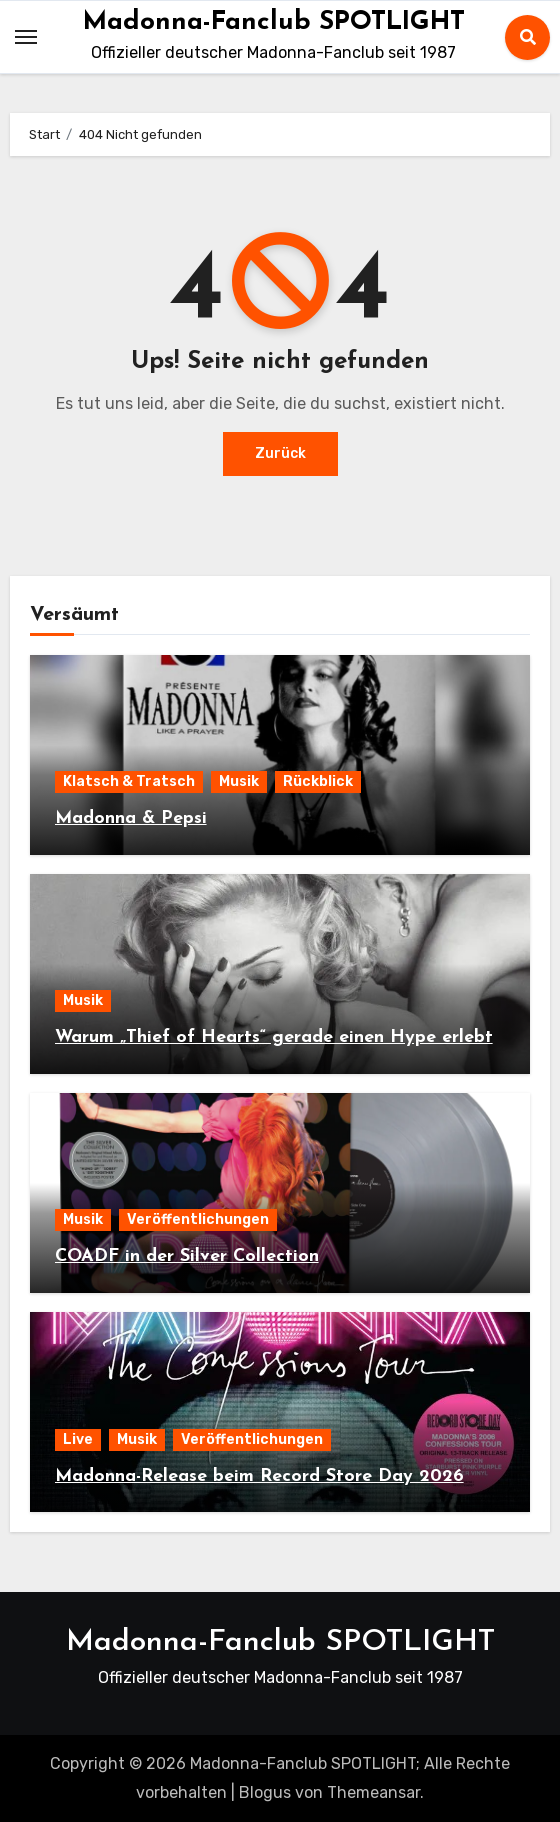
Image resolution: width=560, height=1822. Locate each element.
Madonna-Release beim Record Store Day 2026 (259, 1476)
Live (78, 1439)
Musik (239, 781)
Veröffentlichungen (198, 1219)
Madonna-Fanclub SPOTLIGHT (274, 22)
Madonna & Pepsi (131, 818)
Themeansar (373, 1792)
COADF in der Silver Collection (187, 1256)
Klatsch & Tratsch (129, 781)
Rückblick (318, 781)
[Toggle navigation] (26, 37)
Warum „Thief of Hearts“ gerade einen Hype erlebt (274, 1037)
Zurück (280, 453)
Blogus (265, 1792)
